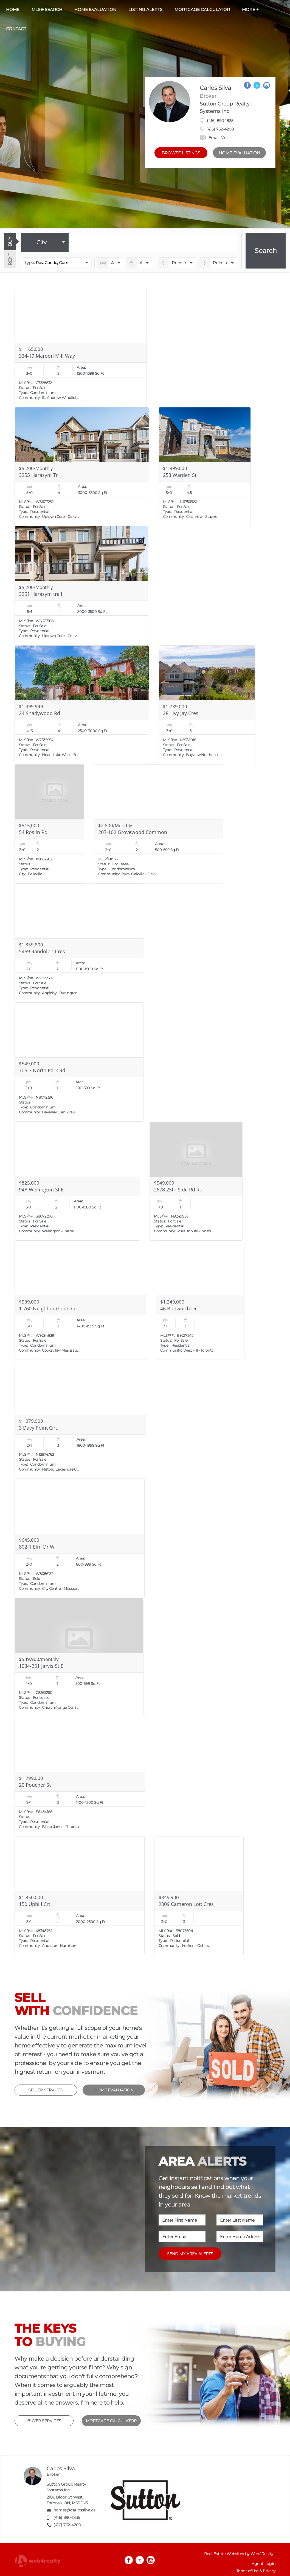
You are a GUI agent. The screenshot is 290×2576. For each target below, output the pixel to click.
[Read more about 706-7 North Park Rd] (79, 1062)
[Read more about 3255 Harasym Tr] (82, 466)
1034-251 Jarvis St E (41, 1666)
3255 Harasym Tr (38, 475)
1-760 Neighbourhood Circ (49, 1308)
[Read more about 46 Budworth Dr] (200, 1300)
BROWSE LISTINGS (181, 152)
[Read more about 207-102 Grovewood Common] (158, 824)
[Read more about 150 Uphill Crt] (79, 1895)
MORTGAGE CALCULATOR (111, 2420)
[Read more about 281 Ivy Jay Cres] (207, 705)
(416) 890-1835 (220, 120)
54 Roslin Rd (33, 832)
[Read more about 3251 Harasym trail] (81, 585)
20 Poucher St (35, 1785)
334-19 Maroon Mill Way (47, 355)
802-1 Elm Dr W (37, 1546)
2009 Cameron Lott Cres (186, 1904)
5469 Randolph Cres (42, 951)
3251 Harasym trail (40, 594)
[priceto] (177, 262)
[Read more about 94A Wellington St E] (77, 1181)
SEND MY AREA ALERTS (190, 2253)
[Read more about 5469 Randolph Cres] (79, 943)
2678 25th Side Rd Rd (178, 1189)
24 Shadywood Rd (39, 713)
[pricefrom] (218, 262)
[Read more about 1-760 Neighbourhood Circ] (80, 1300)
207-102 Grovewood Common (132, 832)
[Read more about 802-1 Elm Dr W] (79, 1538)
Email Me (213, 137)
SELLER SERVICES (45, 2090)
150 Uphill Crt (34, 1904)
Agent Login (263, 2563)
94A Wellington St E (41, 1189)
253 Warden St (179, 475)
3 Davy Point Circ (38, 1427)
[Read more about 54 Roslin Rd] (49, 824)
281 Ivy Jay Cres (180, 713)
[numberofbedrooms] (110, 262)
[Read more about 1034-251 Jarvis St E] (79, 1657)
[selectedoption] (45, 242)
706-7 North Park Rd (42, 1070)
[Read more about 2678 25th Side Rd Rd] (196, 1181)
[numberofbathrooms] (139, 262)
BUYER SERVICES (44, 2420)
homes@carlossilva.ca (74, 2510)
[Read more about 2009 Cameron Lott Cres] (198, 1895)
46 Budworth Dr (178, 1308)
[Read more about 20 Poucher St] (80, 1776)
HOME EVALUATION (239, 152)
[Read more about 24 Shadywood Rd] (82, 705)
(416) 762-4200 (220, 129)
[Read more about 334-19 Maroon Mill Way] (81, 347)
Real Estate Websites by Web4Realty (238, 2553)
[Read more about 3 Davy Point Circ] (80, 1419)
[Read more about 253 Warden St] (204, 466)
